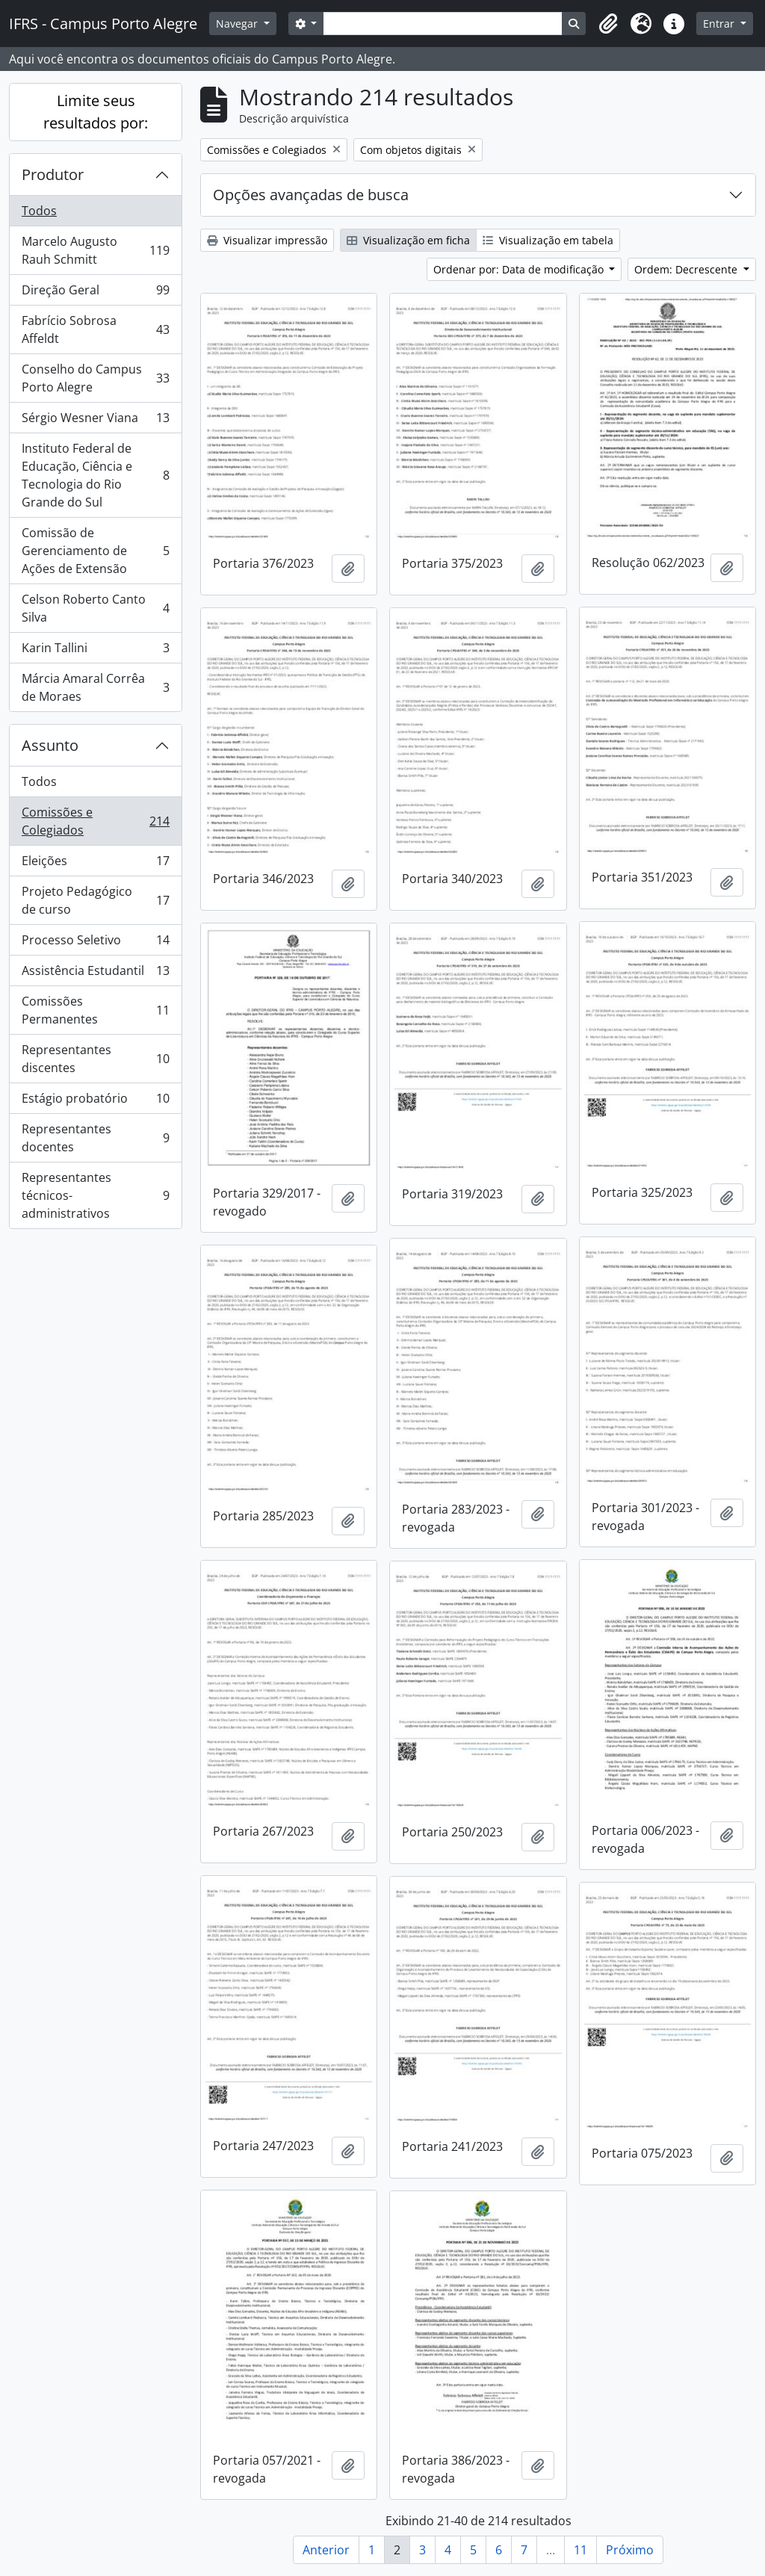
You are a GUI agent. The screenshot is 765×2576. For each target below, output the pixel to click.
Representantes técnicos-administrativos (95, 1195)
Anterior (326, 2550)
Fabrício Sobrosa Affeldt (95, 329)
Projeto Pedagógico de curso (95, 900)
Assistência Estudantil (95, 974)
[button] (608, 23)
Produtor (53, 174)
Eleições (95, 864)
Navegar (238, 23)
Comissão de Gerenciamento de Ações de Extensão (95, 550)
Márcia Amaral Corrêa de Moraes (95, 687)
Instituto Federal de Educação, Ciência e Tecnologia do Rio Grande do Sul (95, 475)
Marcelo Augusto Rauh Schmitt (95, 250)
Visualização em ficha (408, 240)
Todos (39, 210)
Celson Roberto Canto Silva (95, 608)
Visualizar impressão (267, 240)
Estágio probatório (95, 1101)
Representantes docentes (95, 1138)
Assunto (50, 745)
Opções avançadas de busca (311, 195)
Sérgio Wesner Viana (95, 421)
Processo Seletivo (95, 943)
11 (580, 2550)
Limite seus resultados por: (95, 111)
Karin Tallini (95, 651)
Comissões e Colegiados (95, 821)
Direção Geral (95, 293)
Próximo (630, 2550)
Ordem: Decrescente (687, 269)
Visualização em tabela (548, 240)
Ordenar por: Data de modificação (520, 269)
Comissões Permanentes (95, 1010)
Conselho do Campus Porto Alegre (95, 378)
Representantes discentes (95, 1058)
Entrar (720, 23)
